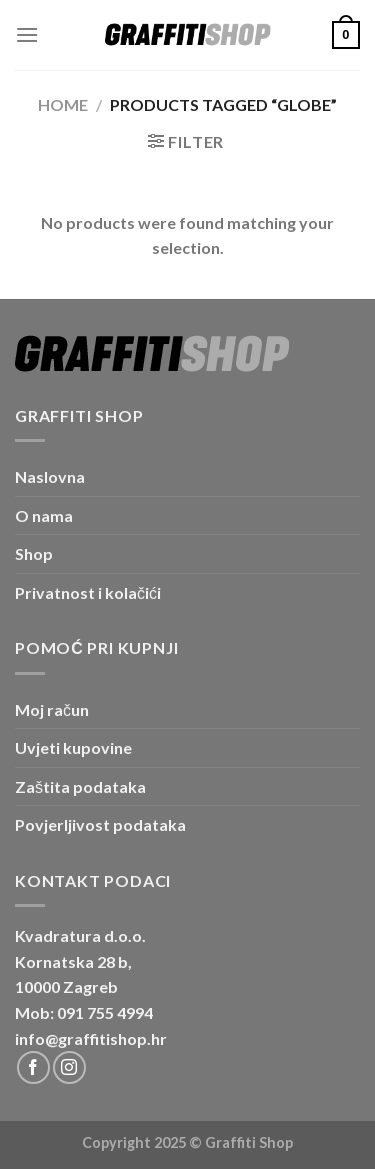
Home (63, 104)
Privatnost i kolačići (88, 592)
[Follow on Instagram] (69, 1067)
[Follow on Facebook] (33, 1067)
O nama (44, 515)
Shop (34, 553)
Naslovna (50, 476)
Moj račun (52, 709)
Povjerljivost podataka (100, 824)
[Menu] (27, 34)
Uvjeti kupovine (73, 747)
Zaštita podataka (80, 786)
